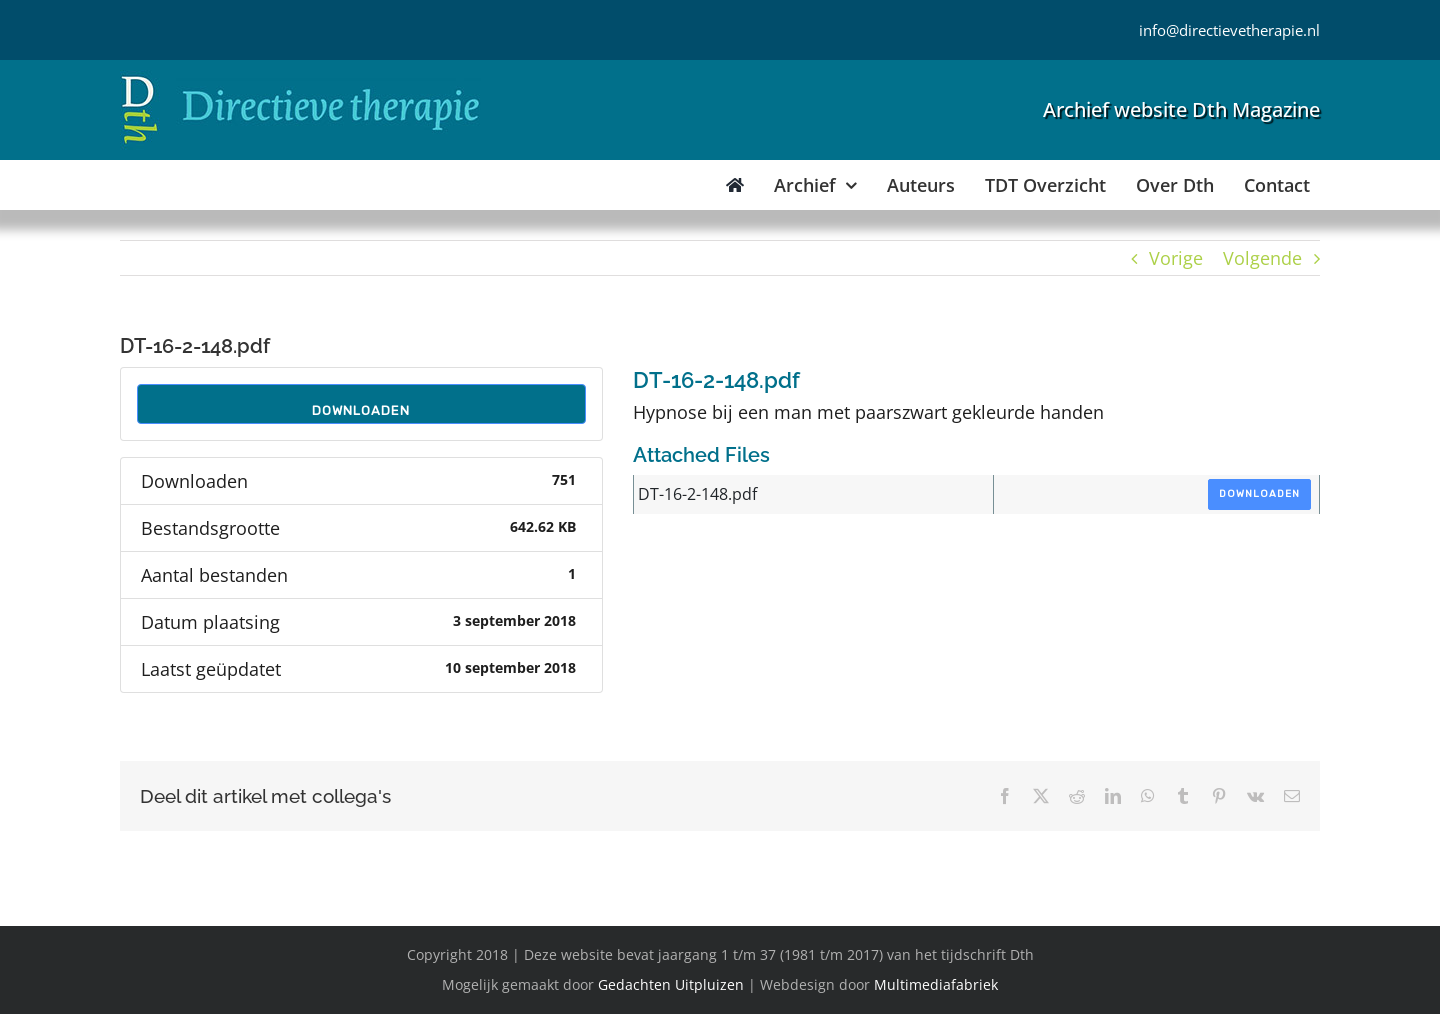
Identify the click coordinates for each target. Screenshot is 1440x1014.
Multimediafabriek (936, 984)
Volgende (1262, 258)
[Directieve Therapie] (300, 79)
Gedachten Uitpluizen (671, 984)
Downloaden (361, 410)
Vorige (1176, 258)
